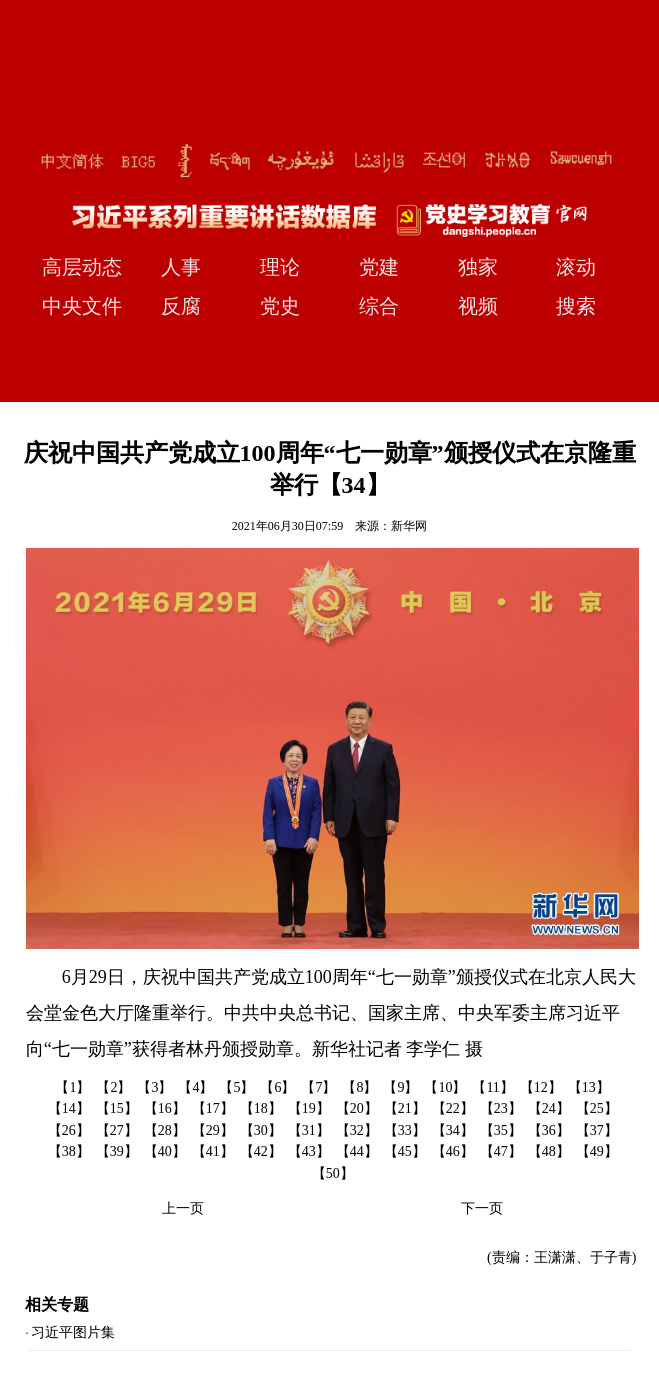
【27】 (117, 1130)
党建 (379, 267)
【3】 (154, 1087)
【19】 (309, 1108)
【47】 (501, 1151)
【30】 (261, 1130)
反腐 (181, 306)
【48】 (549, 1151)
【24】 (549, 1108)
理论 (280, 267)
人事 (181, 267)
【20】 (357, 1108)
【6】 (277, 1087)
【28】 (165, 1130)
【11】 (492, 1087)
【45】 (405, 1151)
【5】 (236, 1087)
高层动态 (82, 267)
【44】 (357, 1151)
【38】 (69, 1151)
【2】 (113, 1087)
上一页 (183, 1208)
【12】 (541, 1087)
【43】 (309, 1151)
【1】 (72, 1087)
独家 (478, 267)
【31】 (309, 1130)
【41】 (213, 1151)
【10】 (445, 1087)
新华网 (409, 526)
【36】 (549, 1130)
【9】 (400, 1087)
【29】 (213, 1130)
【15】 (117, 1108)
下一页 (482, 1208)
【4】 (195, 1087)
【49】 (597, 1151)
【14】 (69, 1108)
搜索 (576, 306)
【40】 (165, 1151)
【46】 (453, 1151)
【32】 (357, 1130)
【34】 (453, 1130)
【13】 (589, 1087)
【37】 (597, 1130)
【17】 (213, 1108)
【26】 (69, 1130)
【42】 (261, 1151)
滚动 (576, 267)
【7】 (318, 1087)
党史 (280, 306)
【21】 (405, 1108)
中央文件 (82, 306)
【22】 (453, 1108)
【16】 (165, 1108)
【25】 (597, 1108)
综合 (379, 306)
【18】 (261, 1108)
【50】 (333, 1173)
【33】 (405, 1130)
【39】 (117, 1151)
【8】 (359, 1087)
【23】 (501, 1108)
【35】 (501, 1130)
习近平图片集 (73, 1332)
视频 (478, 306)
